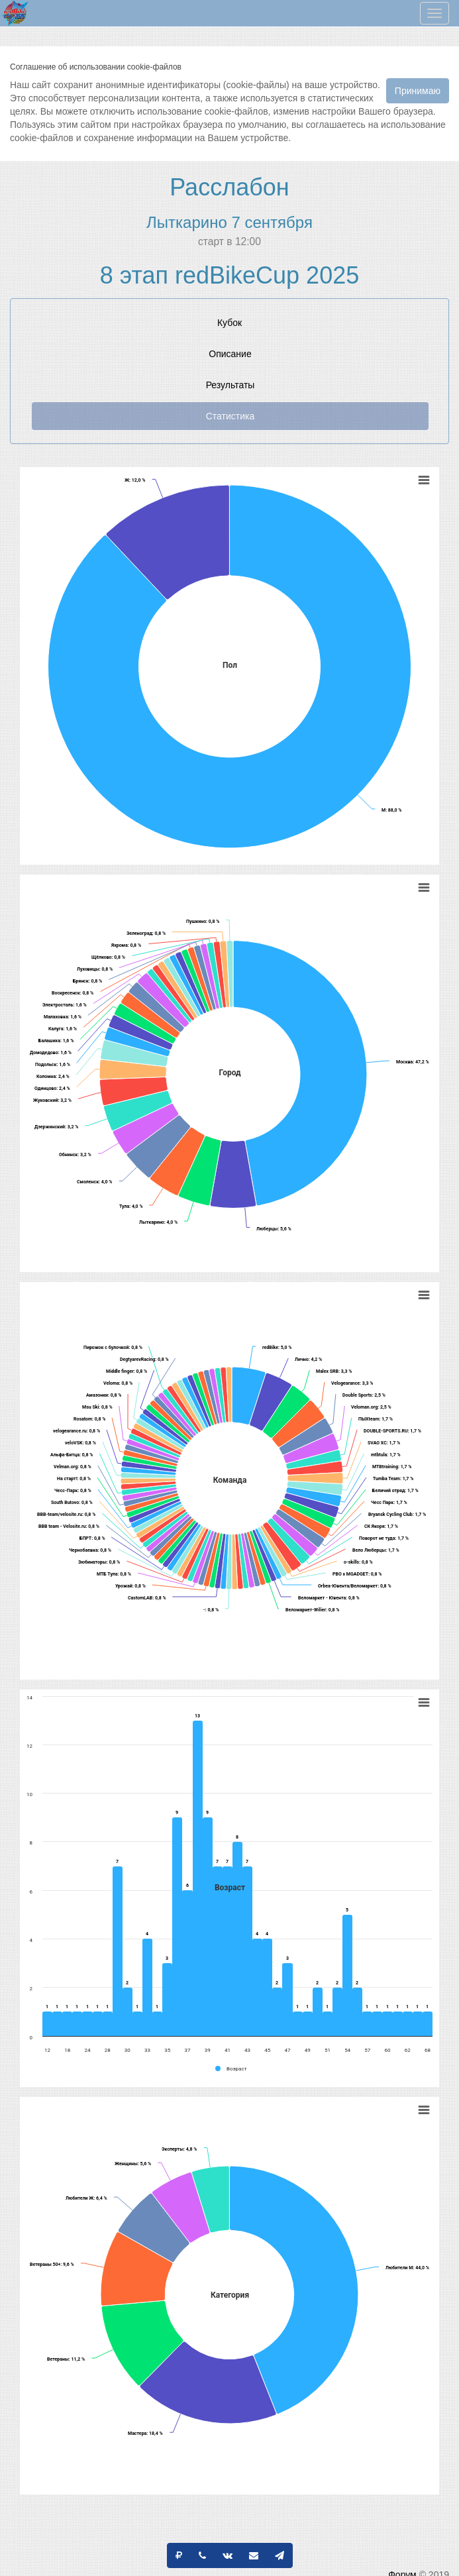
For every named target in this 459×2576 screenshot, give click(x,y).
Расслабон (229, 187)
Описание (230, 354)
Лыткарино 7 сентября (229, 222)
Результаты (230, 385)
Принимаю (417, 90)
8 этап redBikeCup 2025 (229, 275)
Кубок (229, 322)
